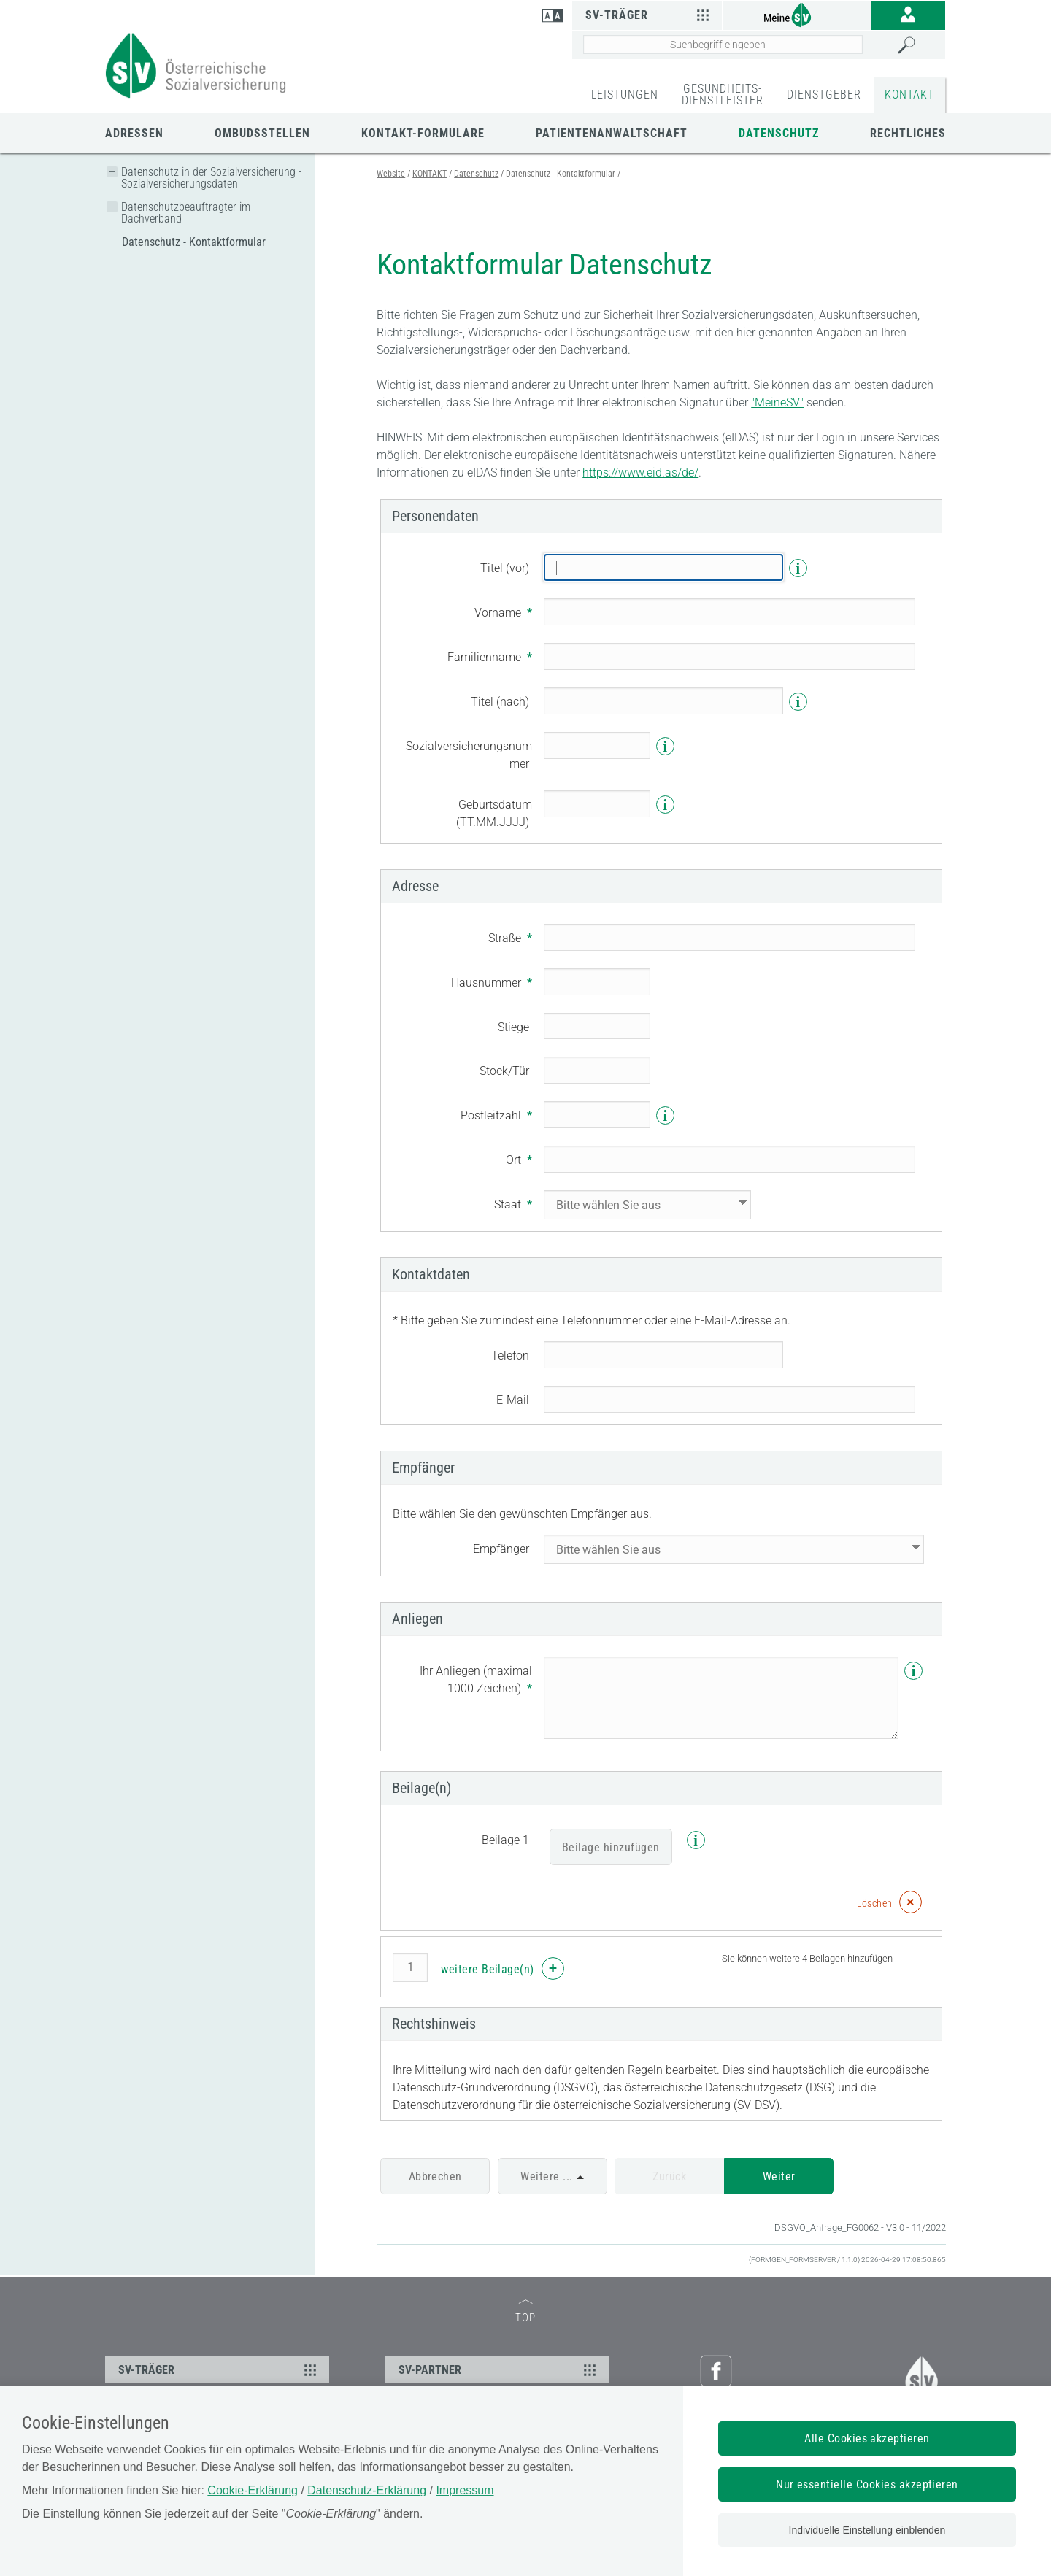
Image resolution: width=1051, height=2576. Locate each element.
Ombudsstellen (262, 133)
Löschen (875, 1903)
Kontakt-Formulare (423, 133)
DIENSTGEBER (824, 94)
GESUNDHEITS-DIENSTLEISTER (722, 94)
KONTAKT (909, 94)
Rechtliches (908, 133)
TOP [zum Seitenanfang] (525, 2312)
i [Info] (798, 568)
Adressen (134, 133)
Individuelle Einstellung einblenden (867, 2530)
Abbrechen (435, 2176)
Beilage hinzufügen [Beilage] (611, 1847)
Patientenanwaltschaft (612, 133)
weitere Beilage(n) (487, 1969)
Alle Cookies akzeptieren (867, 2438)
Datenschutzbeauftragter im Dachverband (185, 212)
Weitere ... (546, 2176)
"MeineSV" (777, 402)
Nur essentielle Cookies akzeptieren (867, 2484)
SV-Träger (648, 14)
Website (391, 174)
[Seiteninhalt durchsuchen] (723, 44)
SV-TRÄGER (219, 2369)
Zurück (669, 2176)
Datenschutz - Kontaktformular (194, 242)
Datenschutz (779, 133)
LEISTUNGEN (624, 94)
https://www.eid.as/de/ (640, 472)
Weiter (779, 2176)
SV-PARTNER (500, 2369)
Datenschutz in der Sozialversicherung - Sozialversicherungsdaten (211, 177)
